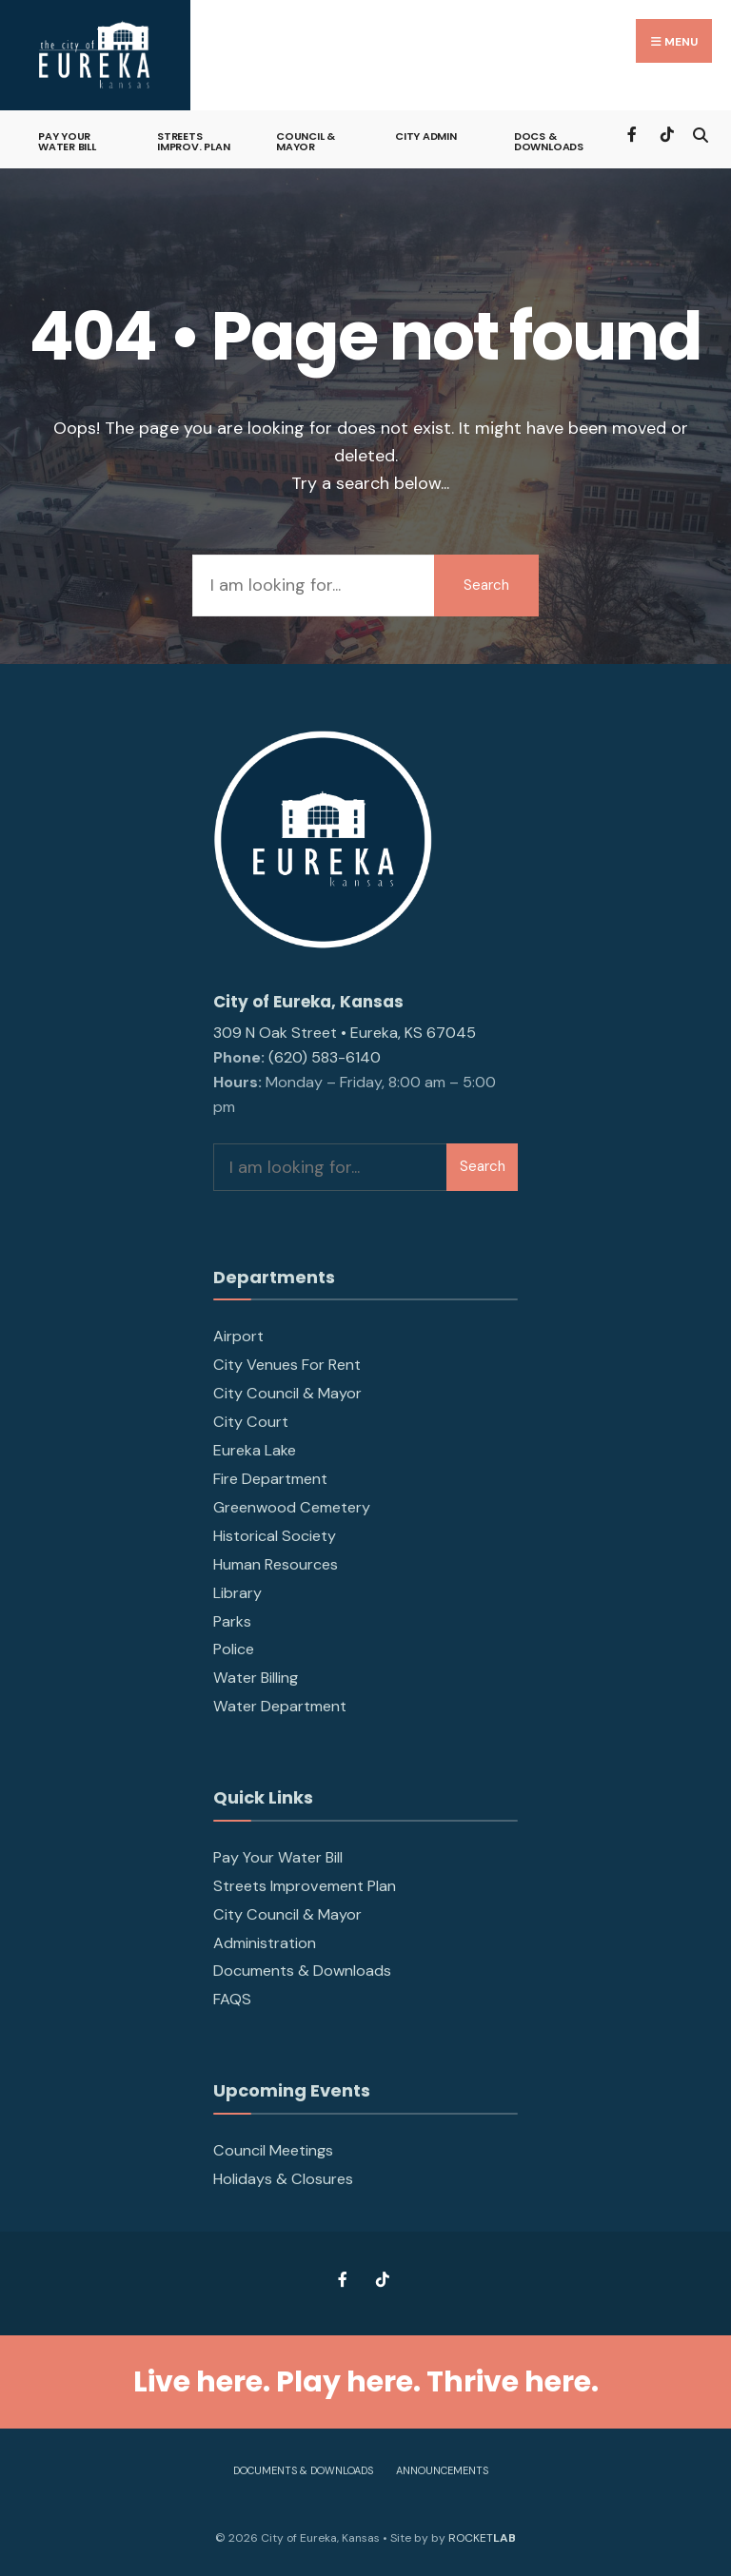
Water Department (279, 1706)
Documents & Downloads (302, 1971)
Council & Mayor (305, 141)
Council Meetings (273, 2150)
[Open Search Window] (700, 132)
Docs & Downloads (548, 141)
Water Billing (255, 1678)
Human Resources (275, 1564)
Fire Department (270, 1479)
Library (237, 1593)
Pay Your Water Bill (67, 141)
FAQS (232, 1999)
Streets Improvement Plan (304, 1886)
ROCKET (482, 2538)
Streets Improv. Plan (193, 141)
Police (233, 1649)
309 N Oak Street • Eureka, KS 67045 (344, 1033)
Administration (264, 1943)
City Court (250, 1422)
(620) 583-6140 (324, 1057)
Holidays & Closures (283, 2179)
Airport (238, 1336)
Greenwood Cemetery (291, 1507)
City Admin (426, 136)
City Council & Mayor (287, 1393)
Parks (232, 1621)
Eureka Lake (254, 1450)
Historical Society (274, 1536)
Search (486, 585)
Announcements (442, 2470)
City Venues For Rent (287, 1365)
